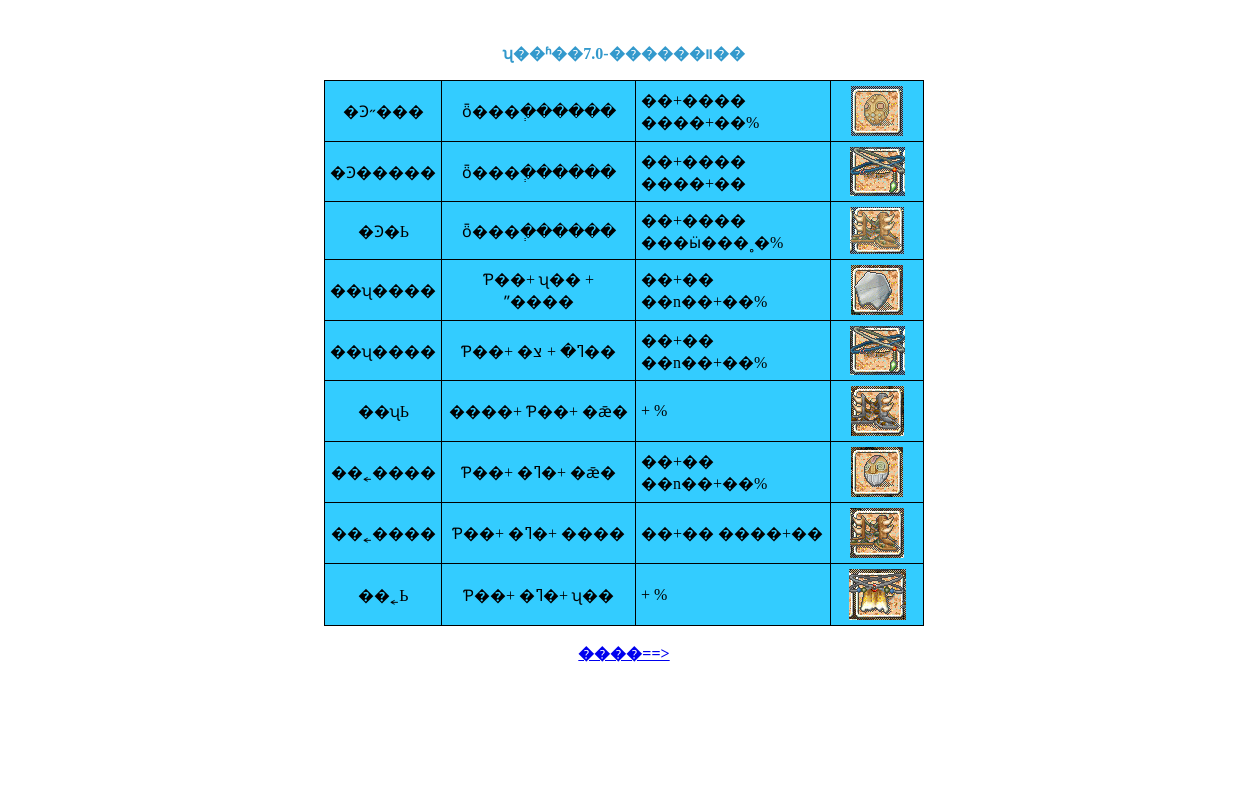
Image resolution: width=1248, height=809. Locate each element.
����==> (623, 653)
